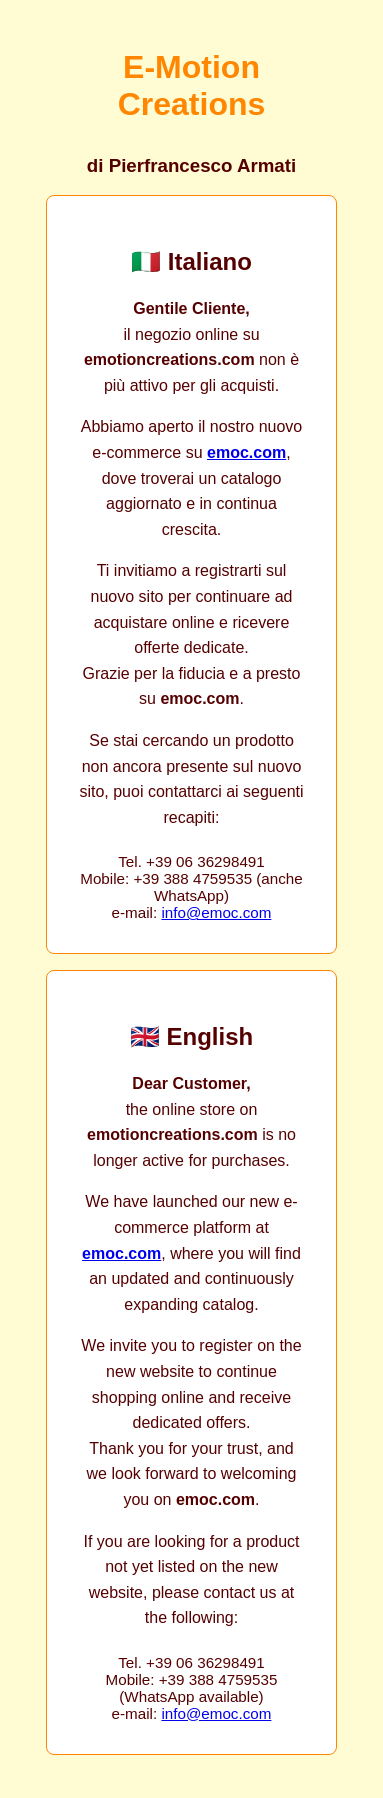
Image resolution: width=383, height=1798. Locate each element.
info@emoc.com (216, 912)
